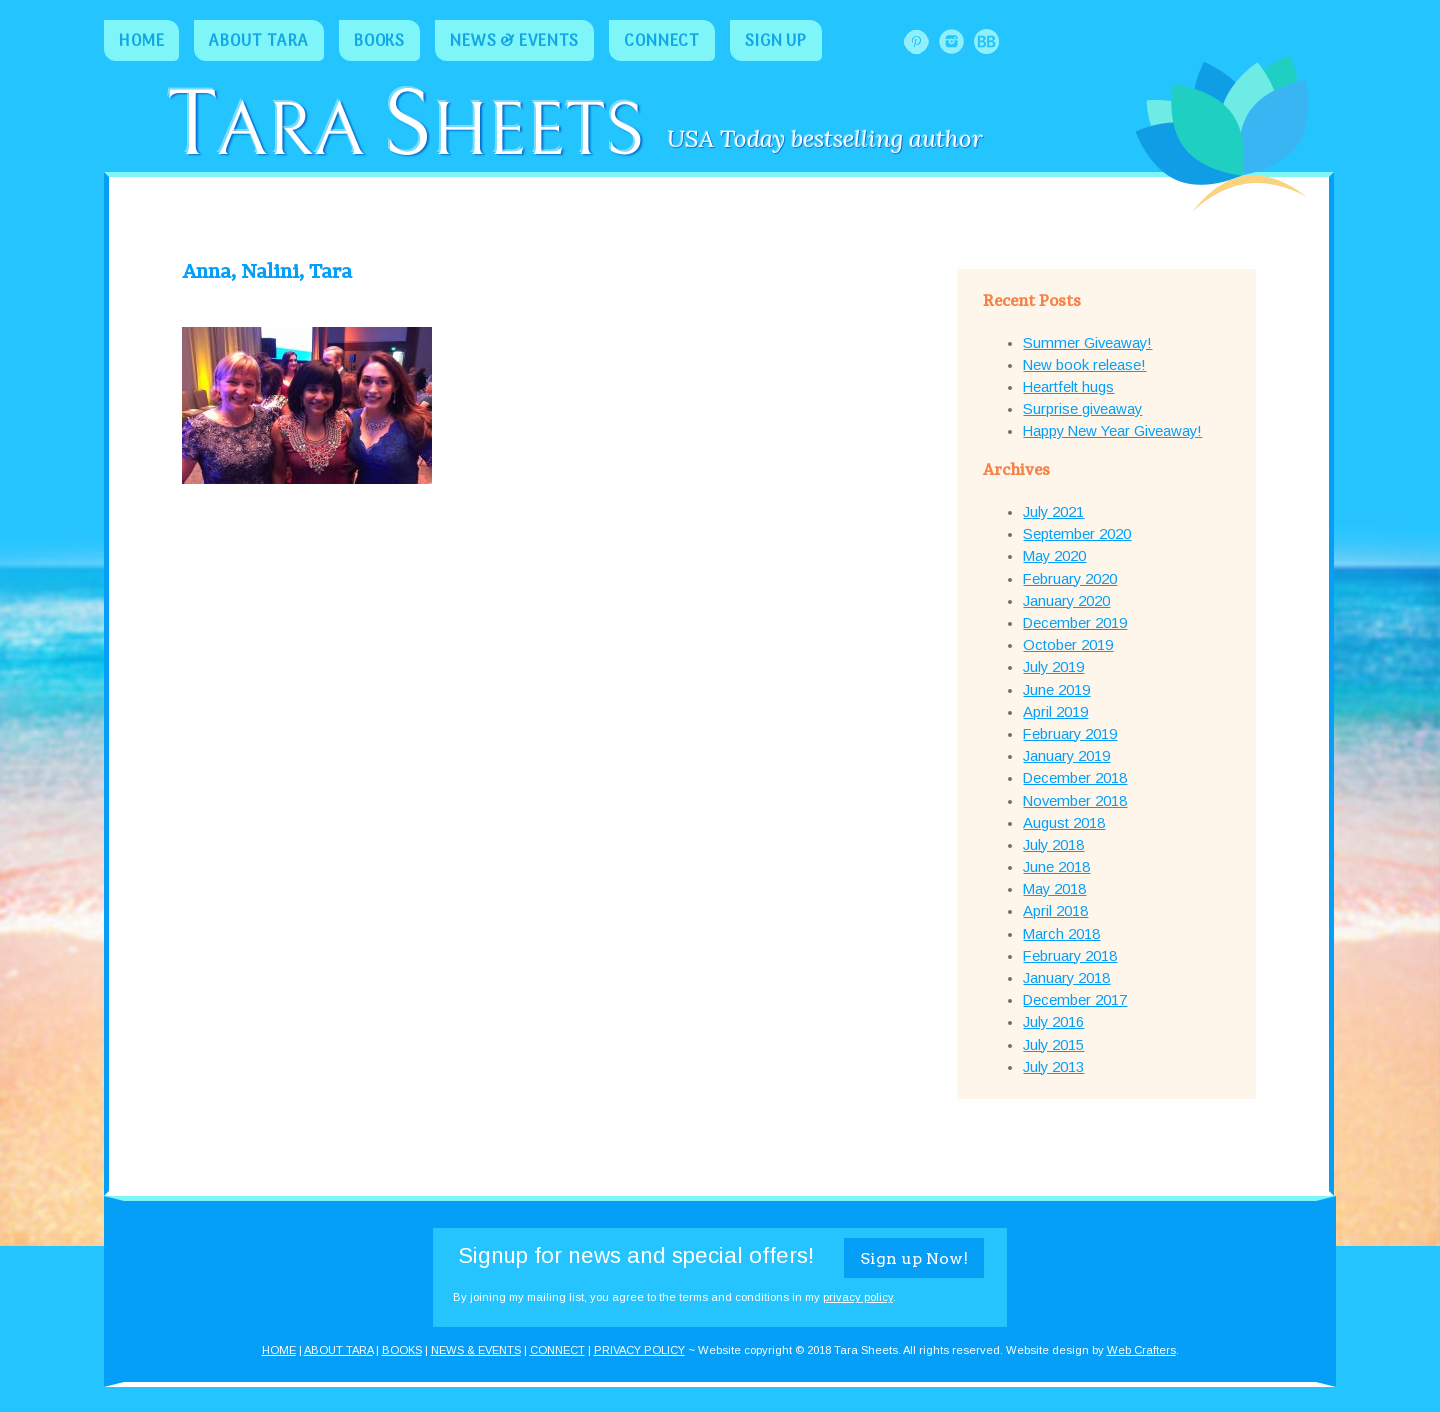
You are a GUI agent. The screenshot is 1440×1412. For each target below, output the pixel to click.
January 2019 (1066, 756)
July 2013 (1053, 1067)
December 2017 (1075, 1000)
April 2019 (1055, 712)
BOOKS (402, 1350)
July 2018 (1053, 845)
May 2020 (1054, 556)
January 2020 (1066, 601)
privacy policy (858, 1297)
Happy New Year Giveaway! (1112, 431)
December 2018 (1075, 778)
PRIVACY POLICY (639, 1350)
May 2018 (1054, 889)
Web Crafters (1141, 1350)
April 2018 (1055, 911)
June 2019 (1056, 690)
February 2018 (1070, 956)
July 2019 (1053, 667)
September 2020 (1077, 534)
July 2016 (1053, 1022)
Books (379, 42)
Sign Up (776, 42)
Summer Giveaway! (1087, 343)
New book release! (1084, 365)
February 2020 (1070, 579)
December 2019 (1075, 623)
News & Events (514, 42)
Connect (662, 42)
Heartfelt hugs (1068, 387)
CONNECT (557, 1350)
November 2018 (1075, 801)
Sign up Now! (914, 1258)
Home (141, 42)
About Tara (259, 42)
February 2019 (1070, 734)
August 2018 (1064, 823)
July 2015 (1053, 1045)
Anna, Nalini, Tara (267, 273)
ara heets (404, 132)
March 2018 (1061, 934)
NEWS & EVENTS (476, 1350)
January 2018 (1066, 978)
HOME (279, 1350)
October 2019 (1068, 645)
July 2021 (1053, 512)
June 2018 (1056, 867)
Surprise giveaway (1082, 409)
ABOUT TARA (338, 1350)
